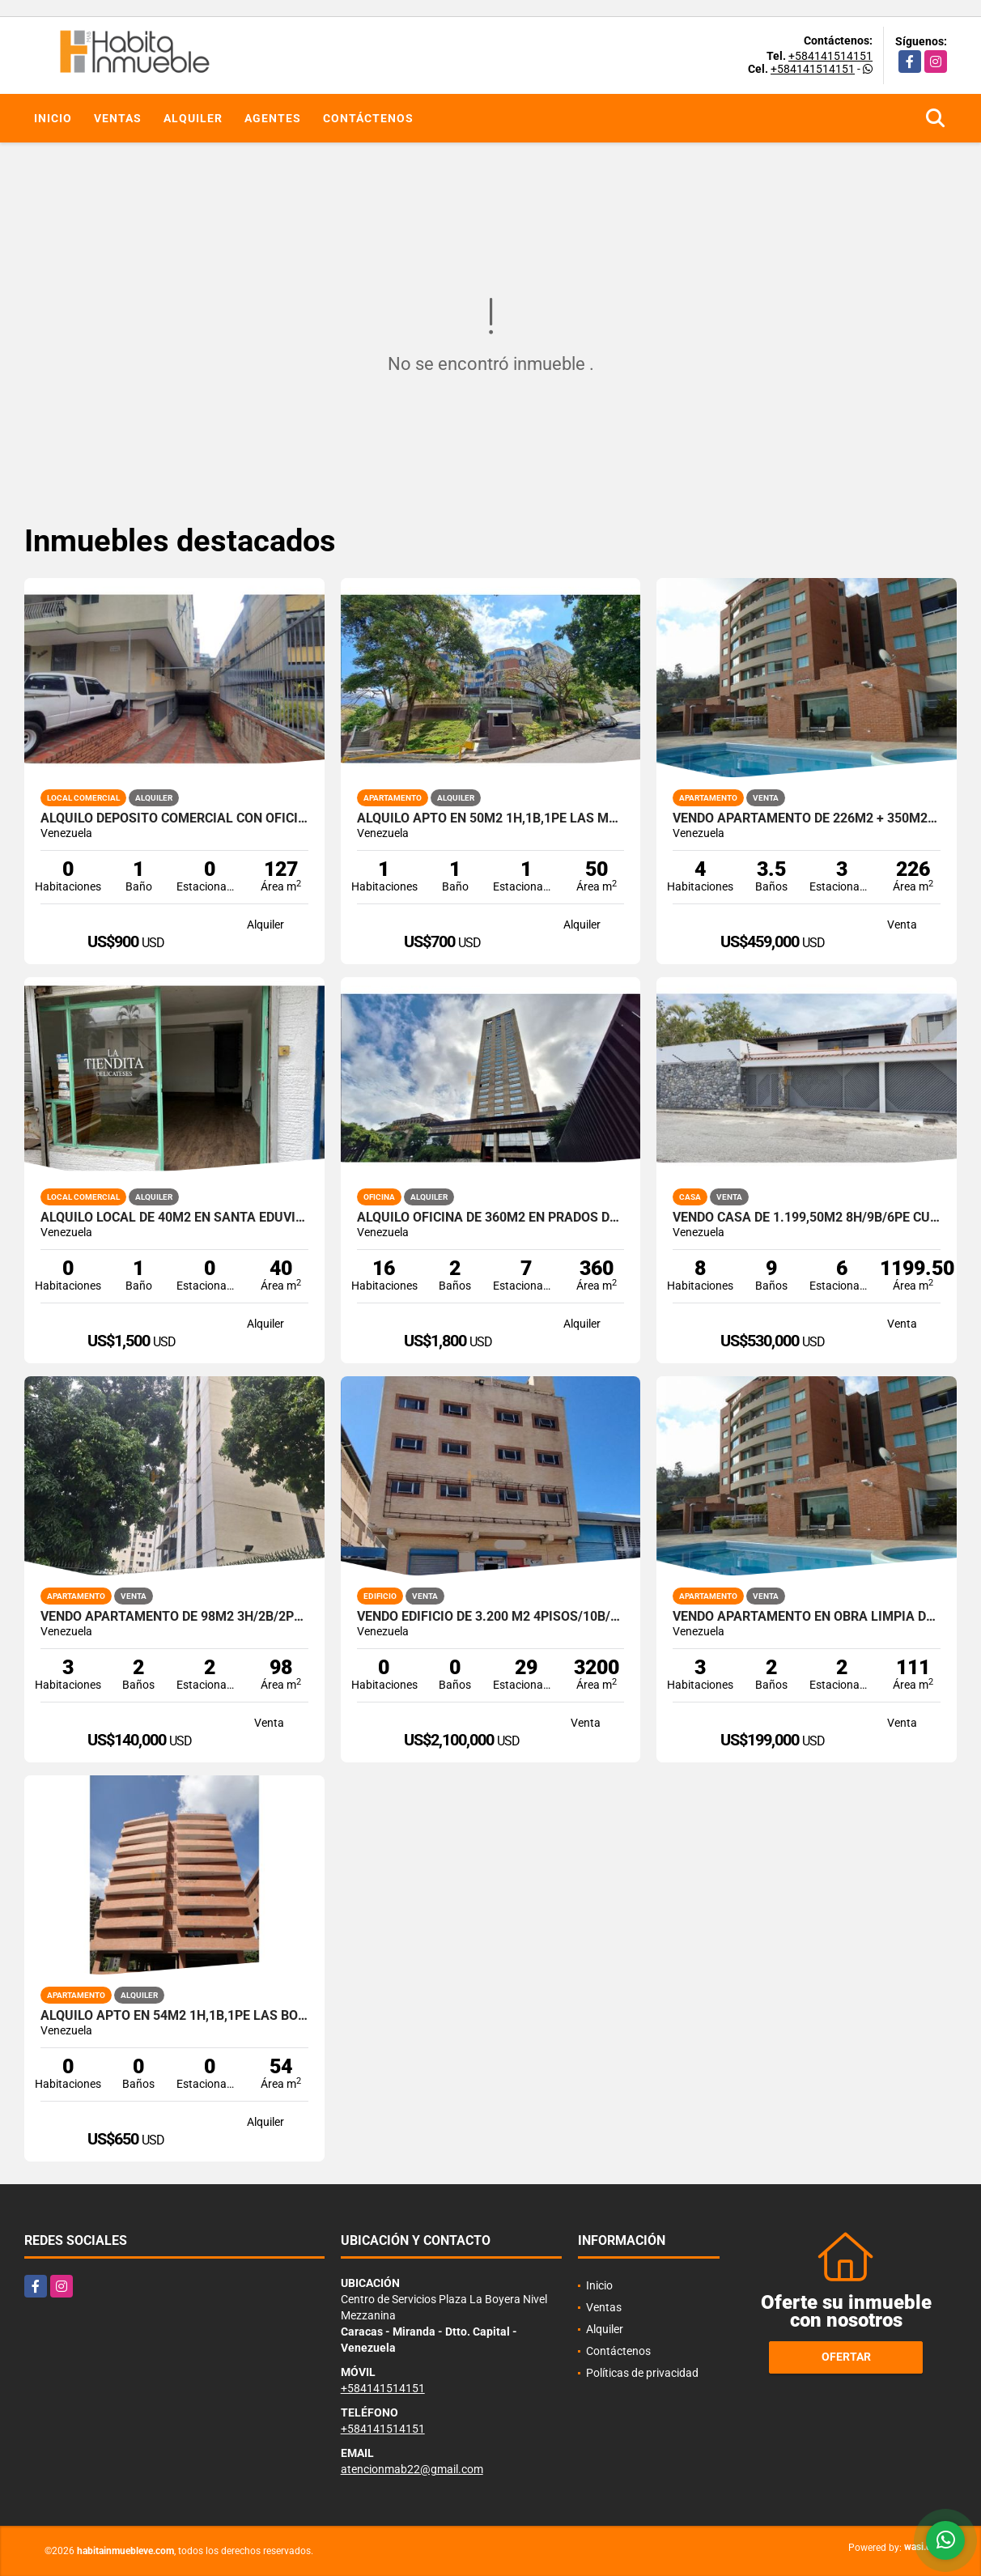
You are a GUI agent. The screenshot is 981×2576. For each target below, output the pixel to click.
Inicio (53, 118)
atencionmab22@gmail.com (412, 2469)
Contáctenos (368, 118)
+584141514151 (830, 55)
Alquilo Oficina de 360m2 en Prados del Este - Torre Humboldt (491, 1217)
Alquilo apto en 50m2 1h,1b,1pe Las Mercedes (491, 818)
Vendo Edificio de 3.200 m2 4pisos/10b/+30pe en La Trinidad (491, 1616)
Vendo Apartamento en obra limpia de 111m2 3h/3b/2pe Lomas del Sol (807, 1616)
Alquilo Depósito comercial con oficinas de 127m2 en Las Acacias (174, 818)
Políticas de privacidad (642, 2372)
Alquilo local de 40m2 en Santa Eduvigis (174, 1217)
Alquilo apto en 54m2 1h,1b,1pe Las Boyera (174, 2015)
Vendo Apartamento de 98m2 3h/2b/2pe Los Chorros (174, 1616)
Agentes (272, 118)
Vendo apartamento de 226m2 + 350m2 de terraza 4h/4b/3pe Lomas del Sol (807, 818)
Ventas (118, 118)
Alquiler (193, 118)
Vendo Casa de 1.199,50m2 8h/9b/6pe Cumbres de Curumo (807, 1217)
